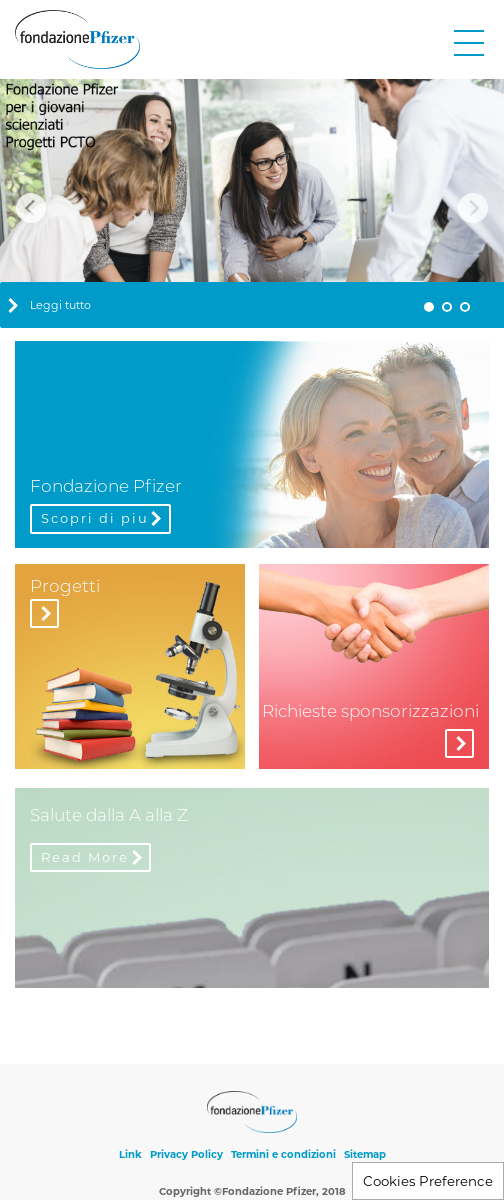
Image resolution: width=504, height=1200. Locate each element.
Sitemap (365, 1154)
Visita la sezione (44, 613)
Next (473, 208)
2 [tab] (447, 307)
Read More (85, 857)
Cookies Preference (428, 1181)
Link (130, 1154)
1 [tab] (429, 307)
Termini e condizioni (283, 1154)
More (459, 743)
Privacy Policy (186, 1154)
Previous (31, 208)
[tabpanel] (252, 204)
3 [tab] (465, 307)
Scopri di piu (95, 518)
